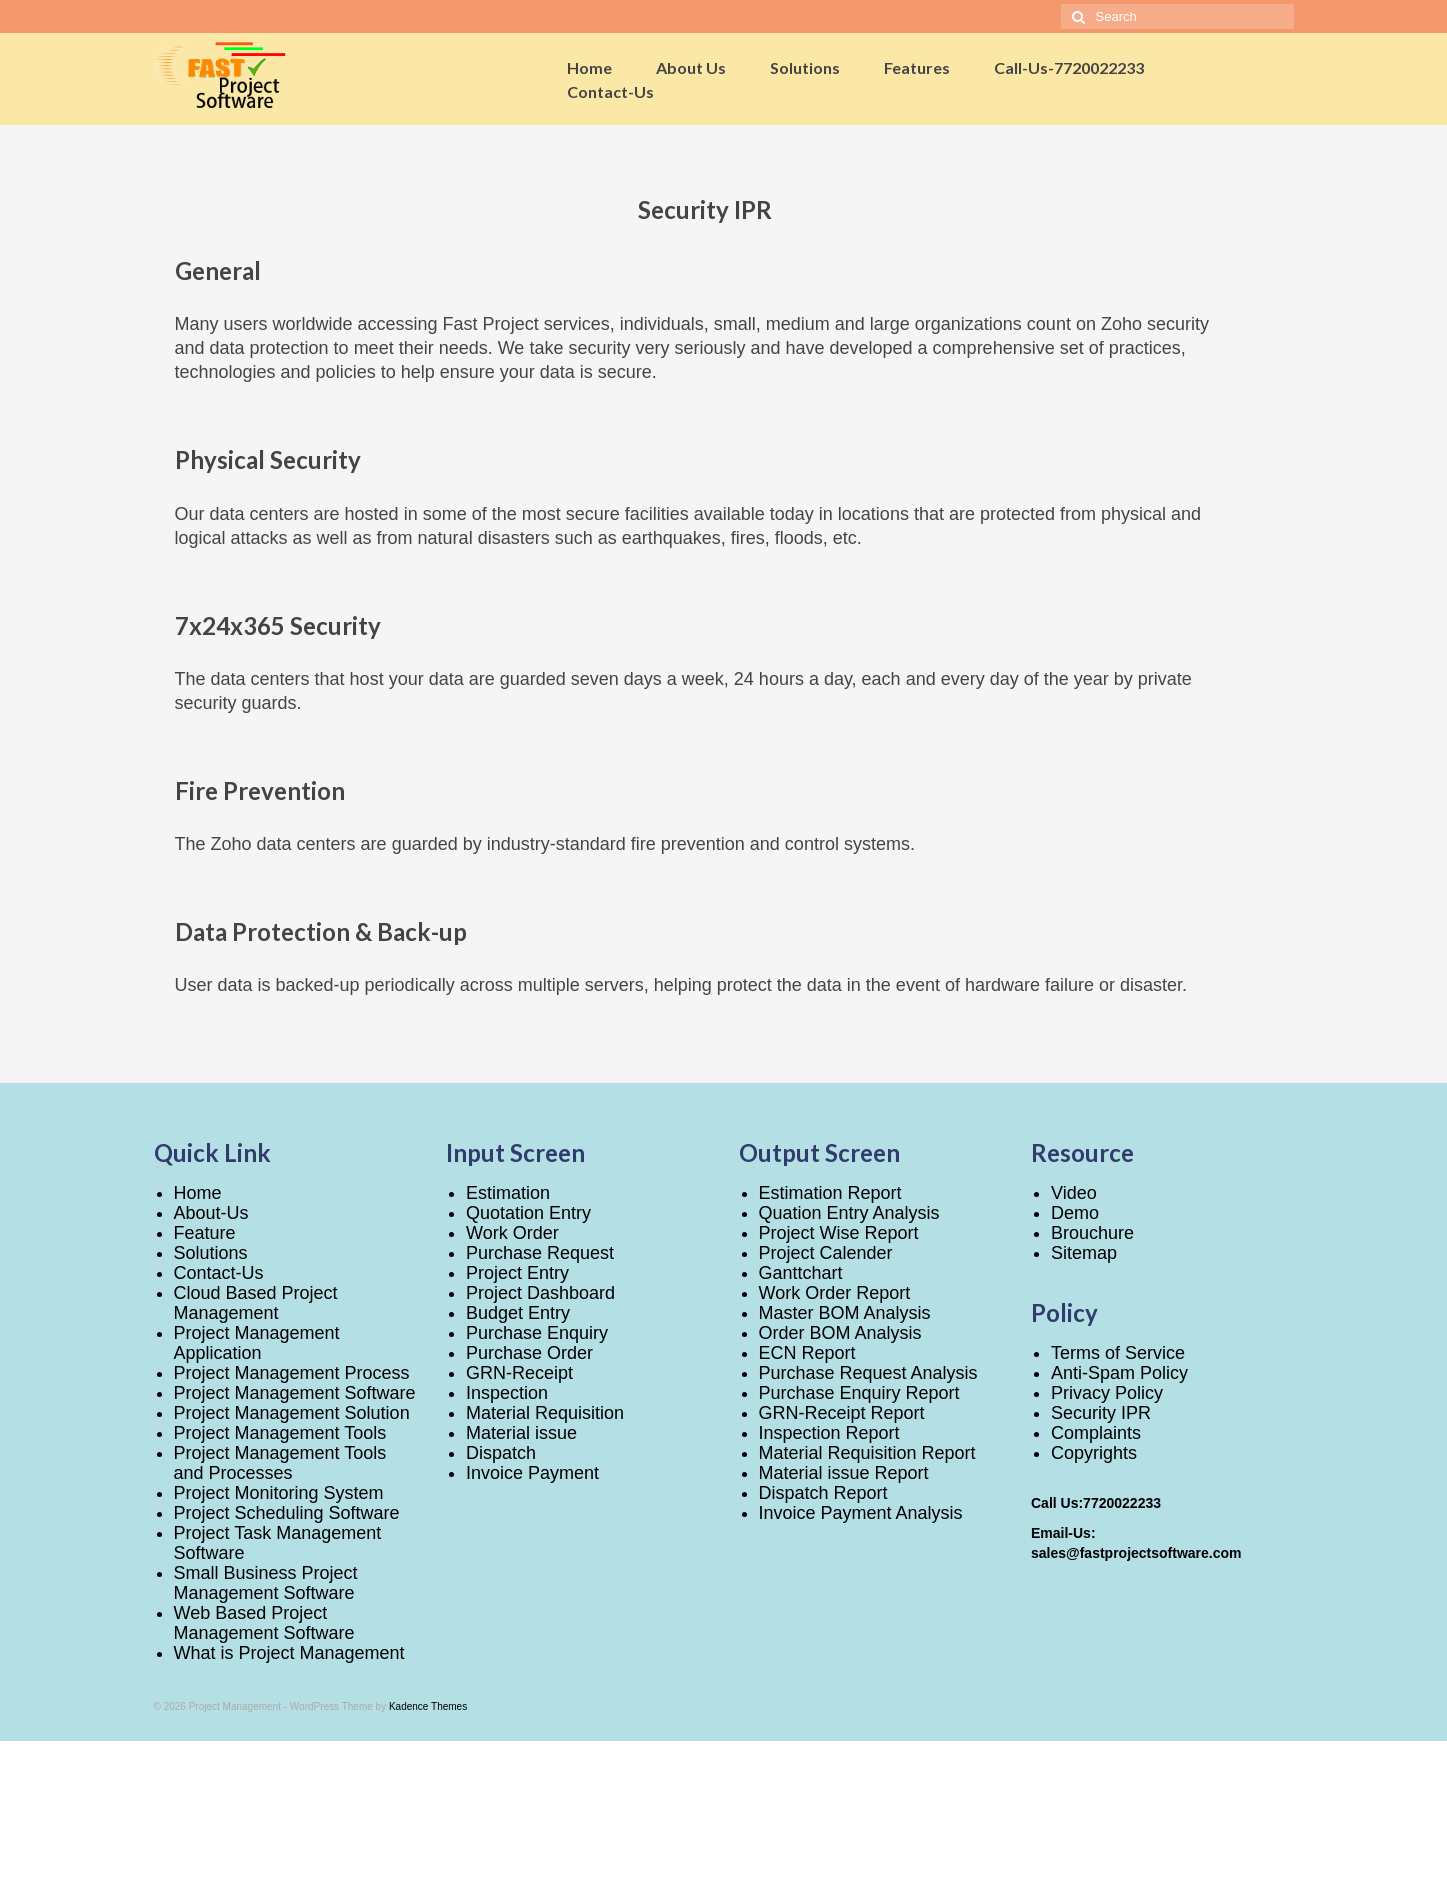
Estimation (508, 1193)
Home (198, 1193)
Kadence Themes (428, 1706)
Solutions (211, 1253)
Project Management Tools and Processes (280, 1463)
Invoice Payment (532, 1473)
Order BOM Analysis (840, 1333)
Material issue (521, 1433)
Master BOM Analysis (845, 1313)
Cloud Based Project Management (256, 1303)
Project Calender (826, 1253)
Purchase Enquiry (537, 1333)
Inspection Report (829, 1433)
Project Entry (517, 1273)
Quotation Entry (528, 1213)
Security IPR (1101, 1413)
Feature (205, 1233)
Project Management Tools (280, 1433)
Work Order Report (835, 1293)
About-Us (211, 1213)
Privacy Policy (1107, 1393)
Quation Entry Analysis (849, 1213)
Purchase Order (529, 1353)
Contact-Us (219, 1273)
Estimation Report (830, 1193)
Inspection (507, 1393)
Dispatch (501, 1453)
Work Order (512, 1233)
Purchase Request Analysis (868, 1373)
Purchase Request (540, 1253)
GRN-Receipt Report (842, 1413)
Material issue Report (844, 1473)
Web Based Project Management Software (264, 1623)
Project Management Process (292, 1373)
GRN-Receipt (519, 1373)
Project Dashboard (540, 1293)
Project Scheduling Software (287, 1513)
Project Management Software (295, 1393)
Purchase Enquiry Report (859, 1393)
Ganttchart (801, 1273)
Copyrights (1094, 1453)
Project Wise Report (839, 1233)
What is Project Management (289, 1653)
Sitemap (1084, 1253)
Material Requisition (545, 1413)
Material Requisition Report (867, 1453)
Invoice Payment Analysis (861, 1513)
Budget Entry (518, 1313)
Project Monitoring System (279, 1493)
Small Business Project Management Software (266, 1583)
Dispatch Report (823, 1493)
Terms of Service (1118, 1353)
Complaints (1096, 1433)
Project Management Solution (292, 1413)
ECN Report (807, 1353)
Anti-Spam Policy (1119, 1373)
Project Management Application (257, 1343)
